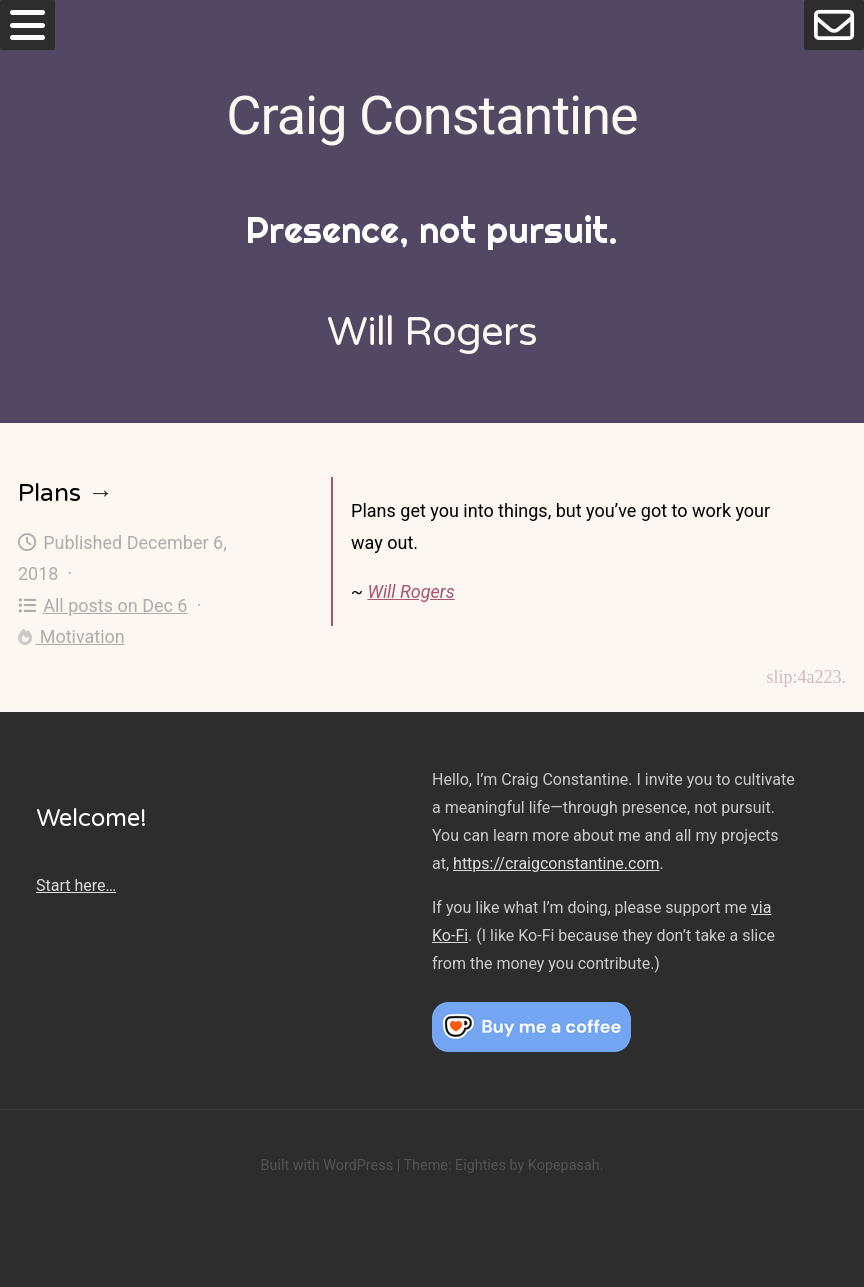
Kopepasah (564, 1165)
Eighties (480, 1165)
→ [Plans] (100, 493)
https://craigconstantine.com (556, 863)
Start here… (76, 885)
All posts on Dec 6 (103, 605)
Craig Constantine (431, 115)
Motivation (71, 636)
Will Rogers (410, 591)
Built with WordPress (326, 1165)
